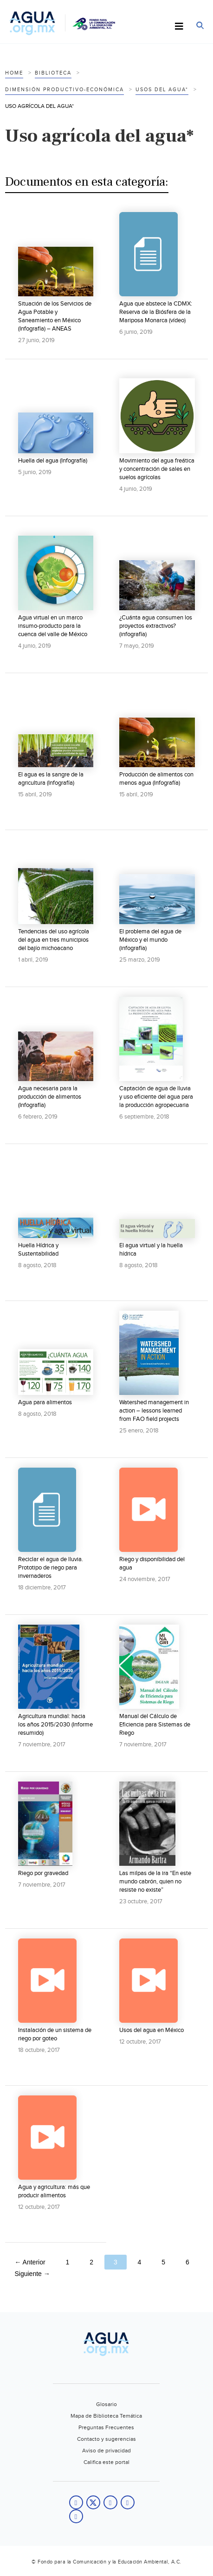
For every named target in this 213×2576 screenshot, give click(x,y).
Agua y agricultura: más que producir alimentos (54, 2191)
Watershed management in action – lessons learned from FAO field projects (154, 1411)
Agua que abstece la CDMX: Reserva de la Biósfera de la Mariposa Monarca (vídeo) (155, 312)
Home (14, 73)
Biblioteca (53, 73)
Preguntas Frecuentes (106, 2427)
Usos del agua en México (151, 2030)
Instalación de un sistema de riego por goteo (54, 2034)
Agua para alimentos (45, 1402)
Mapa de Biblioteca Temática (106, 2416)
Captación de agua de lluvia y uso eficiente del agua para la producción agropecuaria (156, 1097)
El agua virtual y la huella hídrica (151, 1249)
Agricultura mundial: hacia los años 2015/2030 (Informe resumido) (55, 1725)
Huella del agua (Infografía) (52, 460)
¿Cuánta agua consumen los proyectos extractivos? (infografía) (155, 626)
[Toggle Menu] (179, 27)
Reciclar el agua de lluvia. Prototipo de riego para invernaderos (50, 1568)
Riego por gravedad (43, 1873)
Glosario (106, 2404)
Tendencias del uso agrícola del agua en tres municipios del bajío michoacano (53, 940)
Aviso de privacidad (106, 2450)
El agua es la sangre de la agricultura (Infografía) (51, 779)
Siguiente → (32, 2273)
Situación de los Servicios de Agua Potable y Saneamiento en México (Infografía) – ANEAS (54, 316)
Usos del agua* (162, 90)
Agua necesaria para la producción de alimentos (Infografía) (49, 1097)
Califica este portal (106, 2462)
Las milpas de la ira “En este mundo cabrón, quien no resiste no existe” (155, 1881)
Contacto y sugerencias (106, 2439)
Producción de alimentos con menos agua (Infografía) (156, 779)
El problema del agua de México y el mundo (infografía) (150, 940)
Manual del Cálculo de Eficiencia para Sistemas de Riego (154, 1725)
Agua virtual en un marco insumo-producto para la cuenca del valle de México (52, 626)
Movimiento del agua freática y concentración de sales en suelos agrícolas (156, 469)
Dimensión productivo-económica (64, 90)
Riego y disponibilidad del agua (152, 1563)
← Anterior (29, 2262)
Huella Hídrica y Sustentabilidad (38, 1249)
